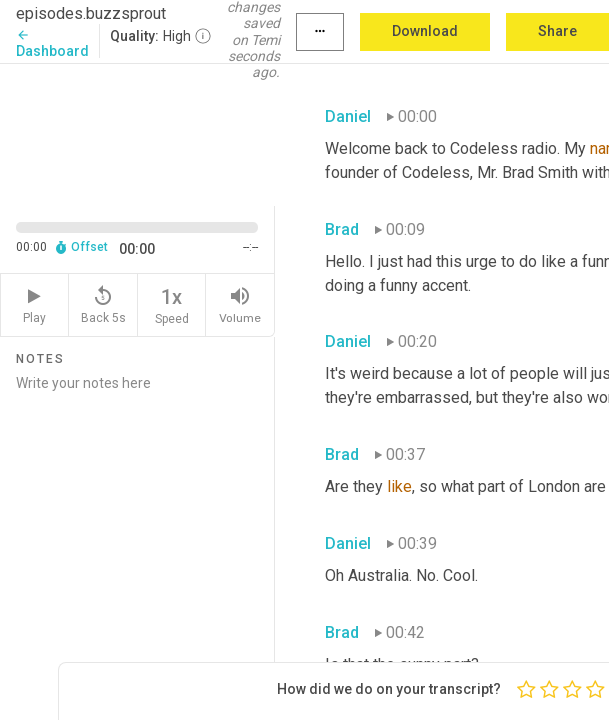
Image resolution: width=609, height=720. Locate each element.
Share (557, 31)
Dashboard (52, 43)
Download (425, 31)
